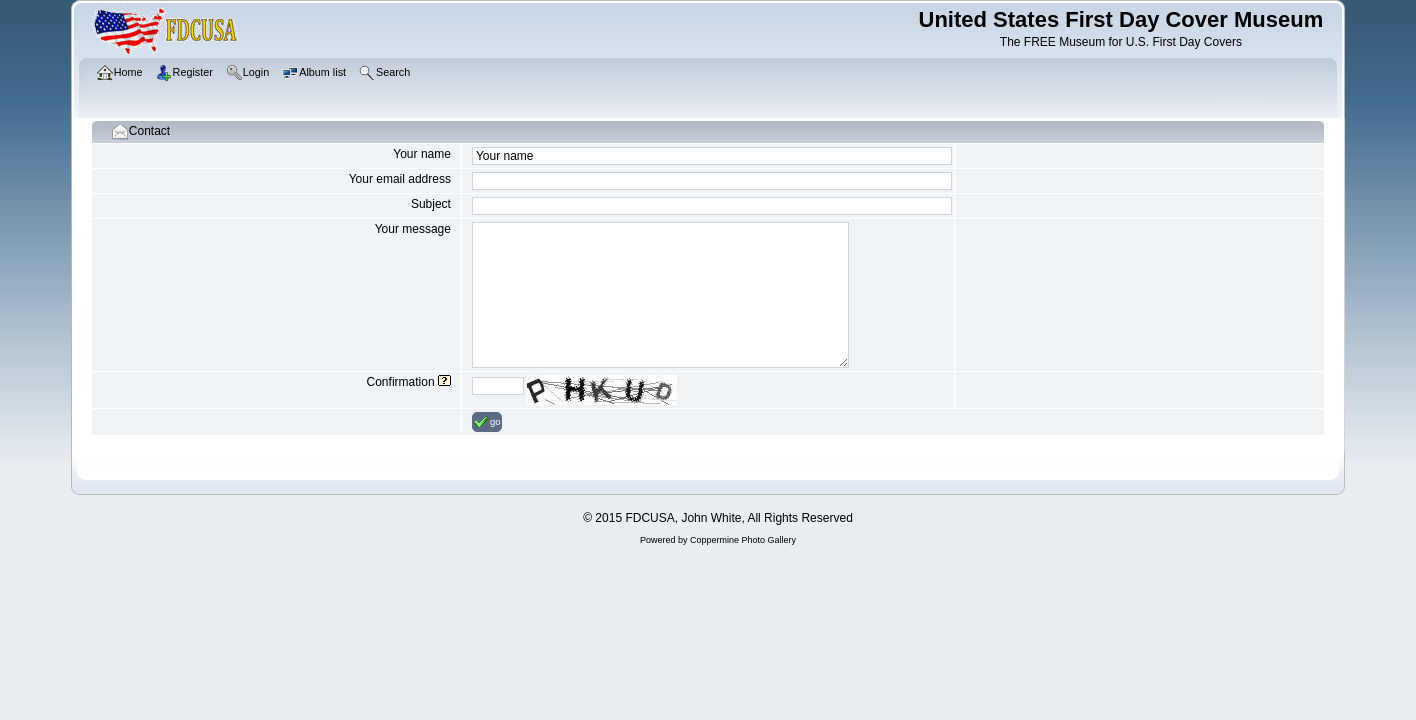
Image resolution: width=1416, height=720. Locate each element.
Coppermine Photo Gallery (743, 540)
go (487, 422)
